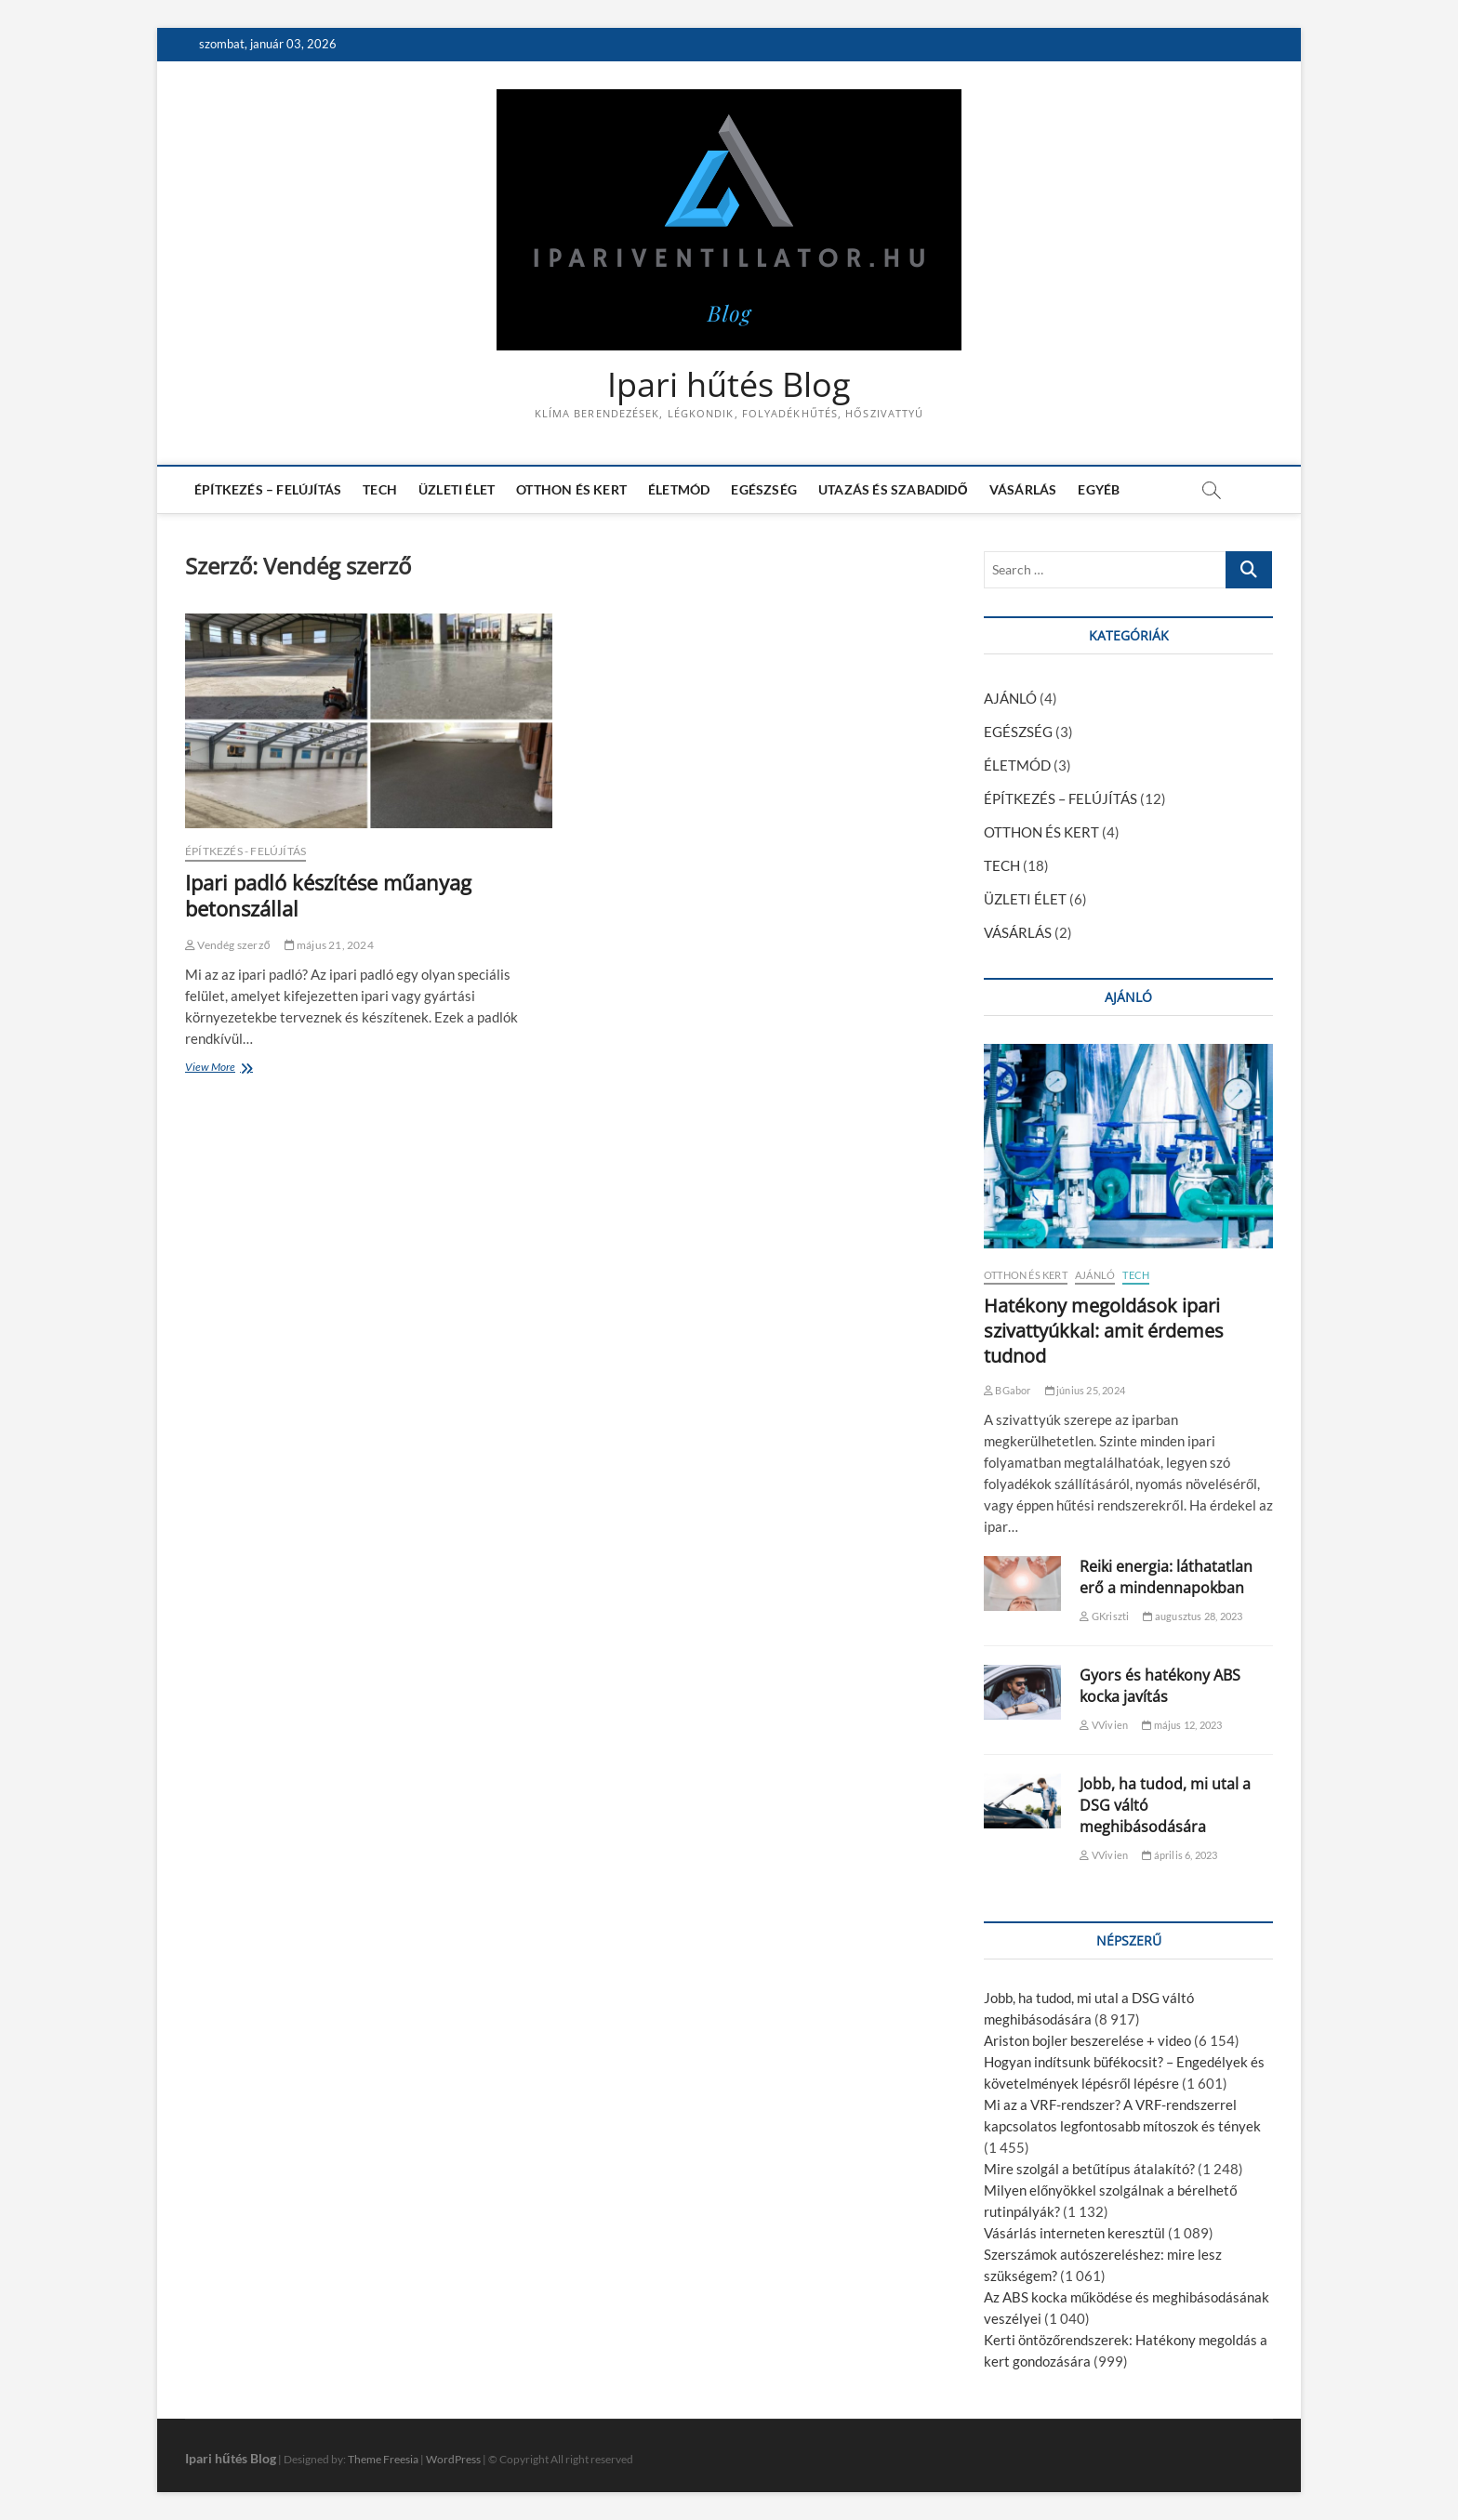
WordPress (453, 2459)
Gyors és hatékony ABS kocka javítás (1160, 1686)
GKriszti (1104, 1616)
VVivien (1104, 1725)
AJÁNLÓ (1010, 698)
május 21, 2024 (329, 945)
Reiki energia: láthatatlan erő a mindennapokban (1166, 1577)
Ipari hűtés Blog (729, 384)
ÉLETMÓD (678, 489)
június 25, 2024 (1085, 1390)
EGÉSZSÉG (764, 489)
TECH (380, 489)
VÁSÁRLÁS (1023, 489)
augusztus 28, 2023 (1192, 1616)
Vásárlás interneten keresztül (1074, 2232)
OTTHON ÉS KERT (571, 489)
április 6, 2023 (1179, 1855)
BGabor (1007, 1390)
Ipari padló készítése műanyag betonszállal (328, 895)
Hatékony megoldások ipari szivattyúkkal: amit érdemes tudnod (1104, 1330)
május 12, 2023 (1182, 1725)
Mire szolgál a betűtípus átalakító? (1089, 2168)
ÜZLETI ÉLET (456, 489)
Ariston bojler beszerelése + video (1087, 2040)
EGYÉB (1099, 489)
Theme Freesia (383, 2459)
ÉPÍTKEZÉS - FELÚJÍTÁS (245, 851)
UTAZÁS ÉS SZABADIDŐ (893, 489)
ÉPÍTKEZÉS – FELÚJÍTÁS (267, 489)
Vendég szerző (228, 945)
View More (214, 1068)
